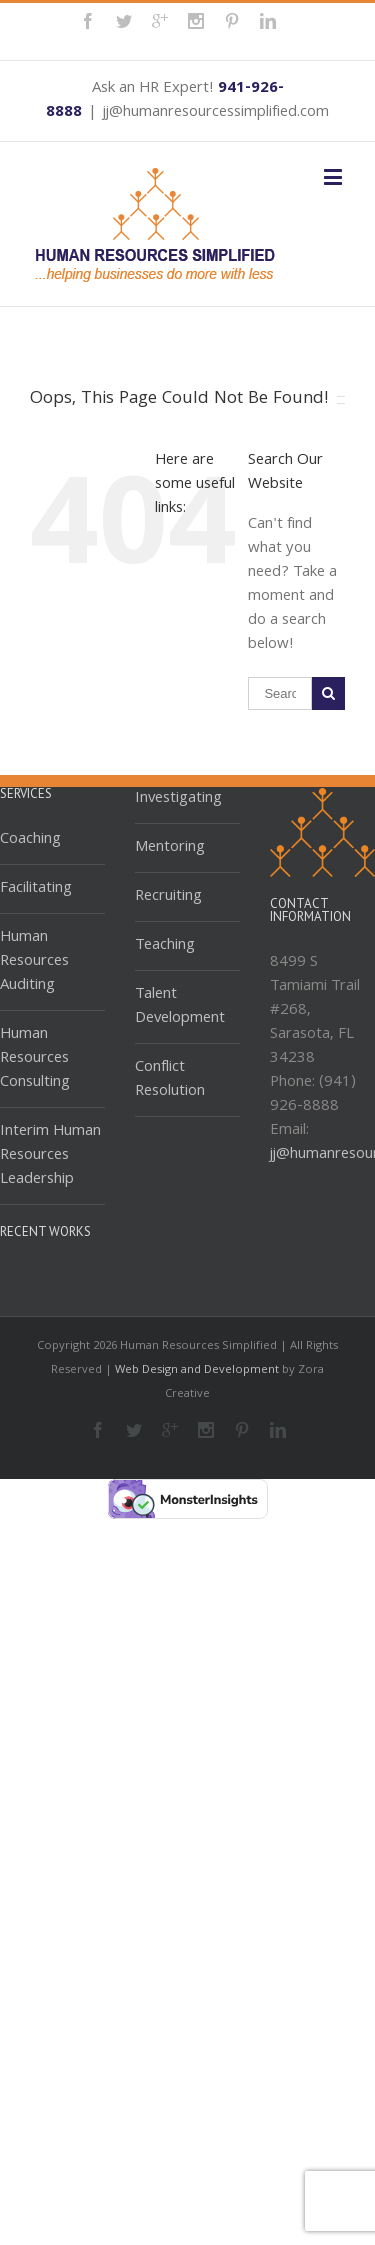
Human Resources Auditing (34, 962)
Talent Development (180, 1007)
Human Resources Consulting (35, 1059)
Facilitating (36, 889)
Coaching (30, 840)
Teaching (165, 946)
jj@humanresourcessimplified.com (216, 113)
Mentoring (170, 848)
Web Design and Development (197, 1370)
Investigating (178, 799)
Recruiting (168, 897)
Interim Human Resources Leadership (50, 1156)
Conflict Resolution (170, 1080)
